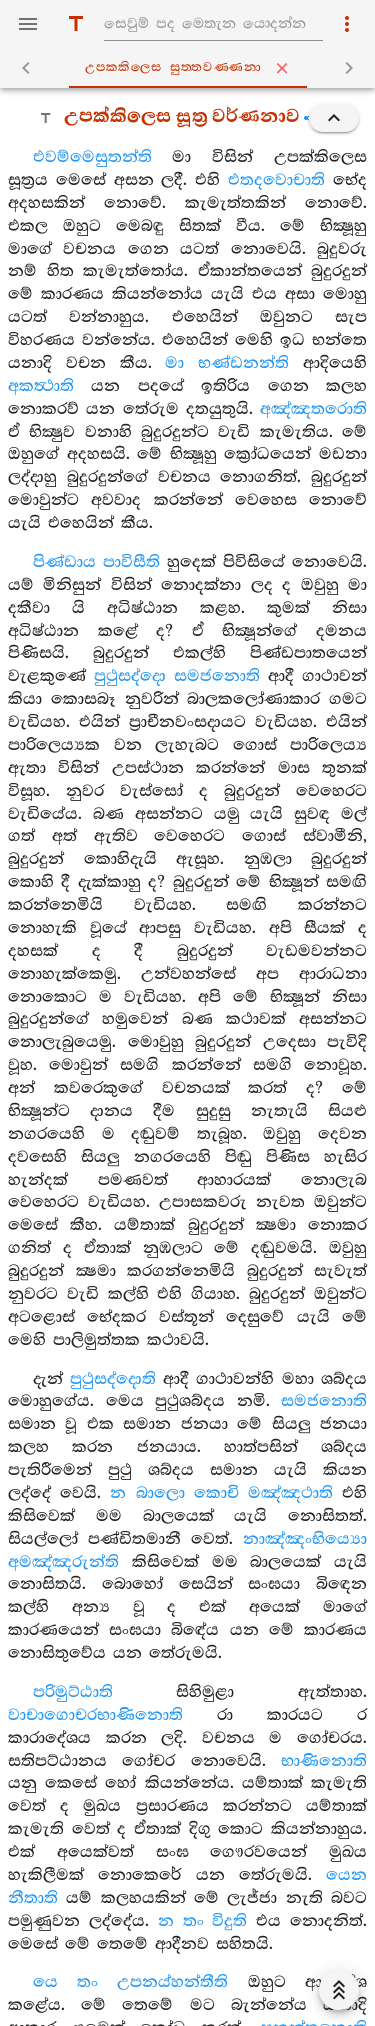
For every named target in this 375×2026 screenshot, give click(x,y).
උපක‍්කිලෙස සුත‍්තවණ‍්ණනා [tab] (192, 68)
